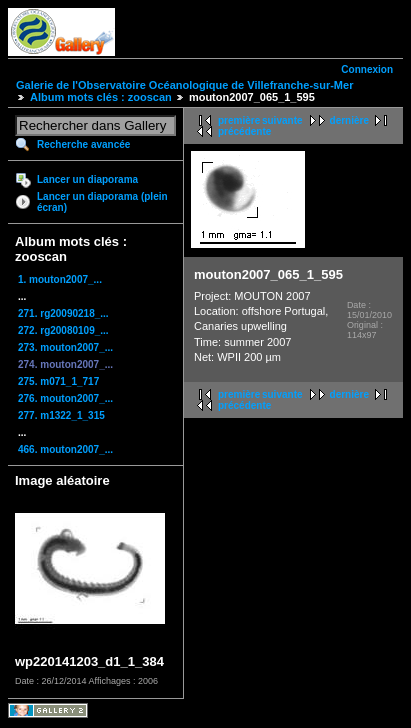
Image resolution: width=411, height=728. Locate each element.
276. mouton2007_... (65, 398)
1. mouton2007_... (60, 279)
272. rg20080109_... (63, 330)
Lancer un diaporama (87, 179)
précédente (244, 131)
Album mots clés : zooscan (101, 97)
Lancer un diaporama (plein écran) (102, 202)
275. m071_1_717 (58, 381)
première (239, 120)
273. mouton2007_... (65, 347)
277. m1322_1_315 (61, 415)
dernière (349, 120)
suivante (282, 120)
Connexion (367, 69)
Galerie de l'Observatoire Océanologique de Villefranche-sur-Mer (184, 85)
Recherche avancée (83, 144)
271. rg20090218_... (63, 313)
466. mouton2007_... (65, 449)
